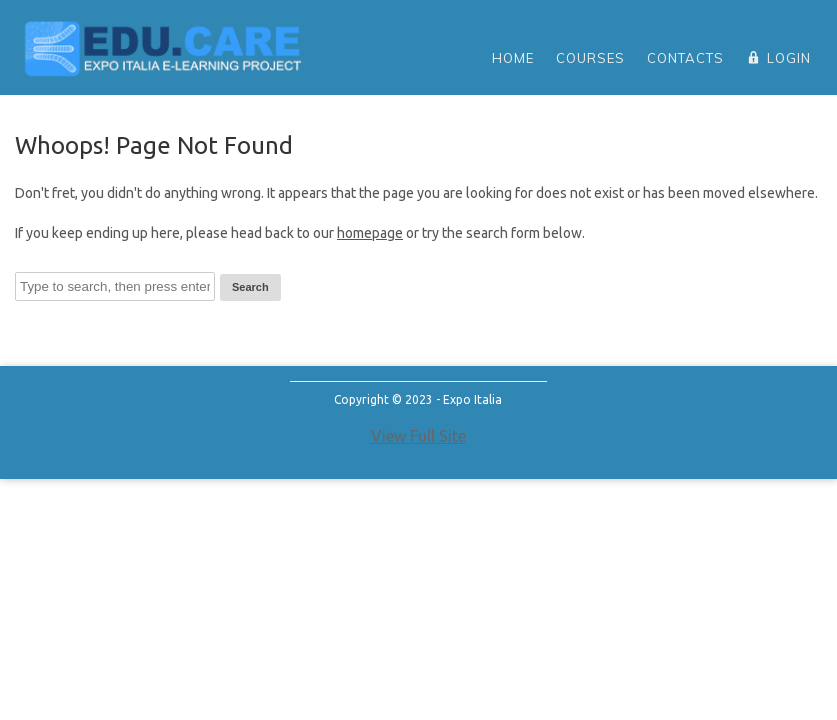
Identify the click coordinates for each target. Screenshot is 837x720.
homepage (370, 233)
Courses (590, 58)
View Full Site (418, 436)
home (513, 58)
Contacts (685, 58)
